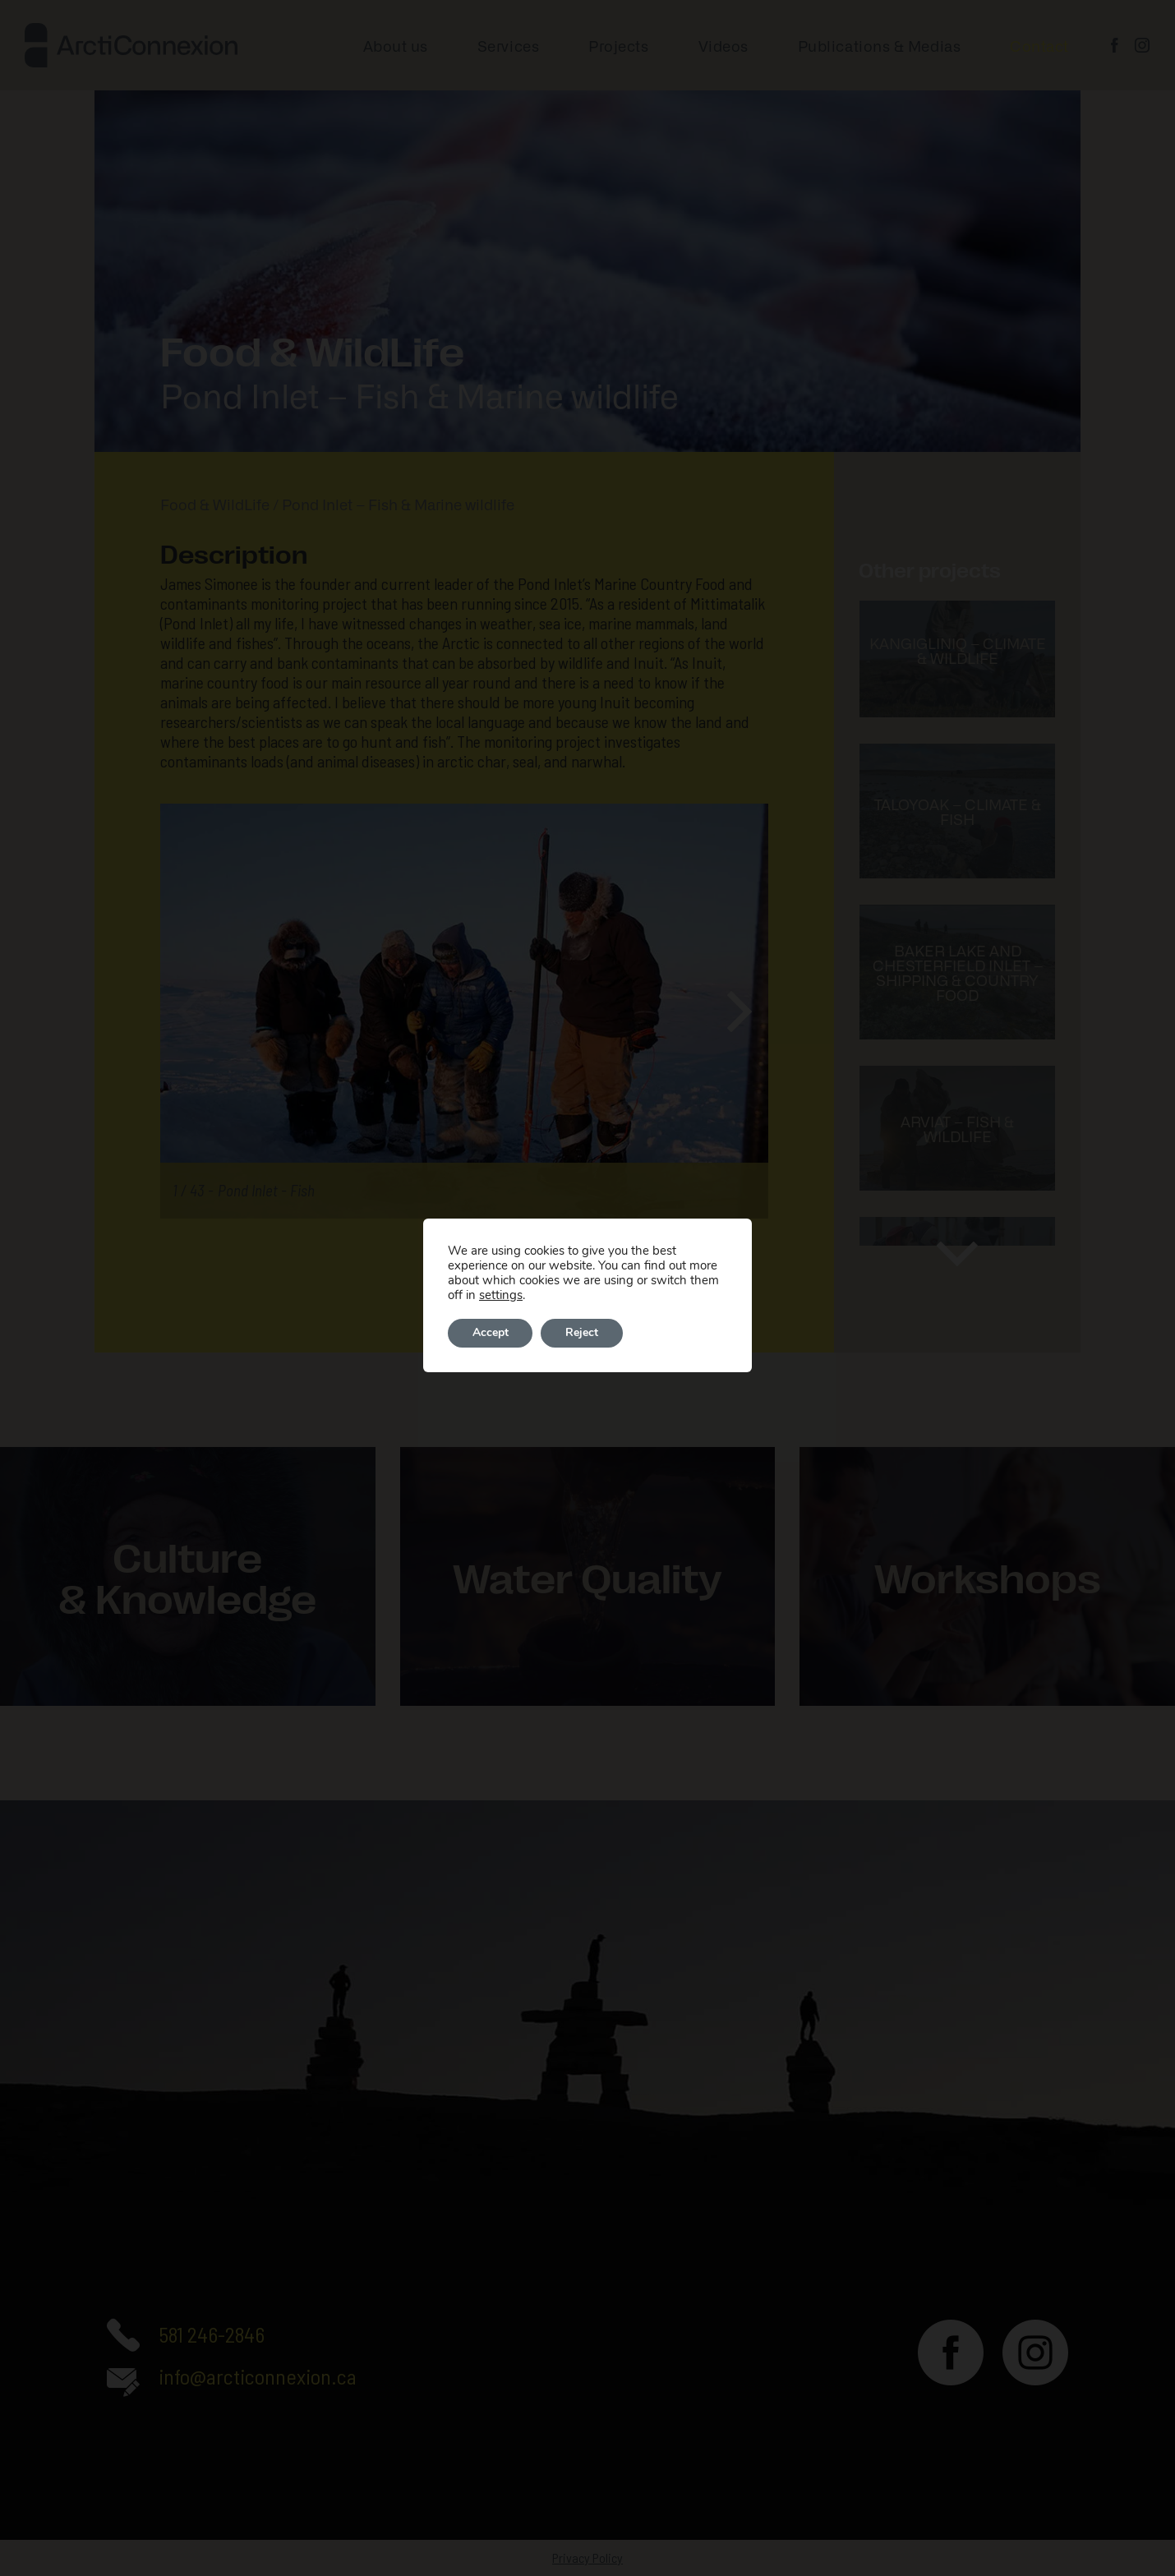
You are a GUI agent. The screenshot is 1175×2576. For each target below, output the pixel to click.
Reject (582, 1333)
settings (501, 1295)
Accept (490, 1333)
